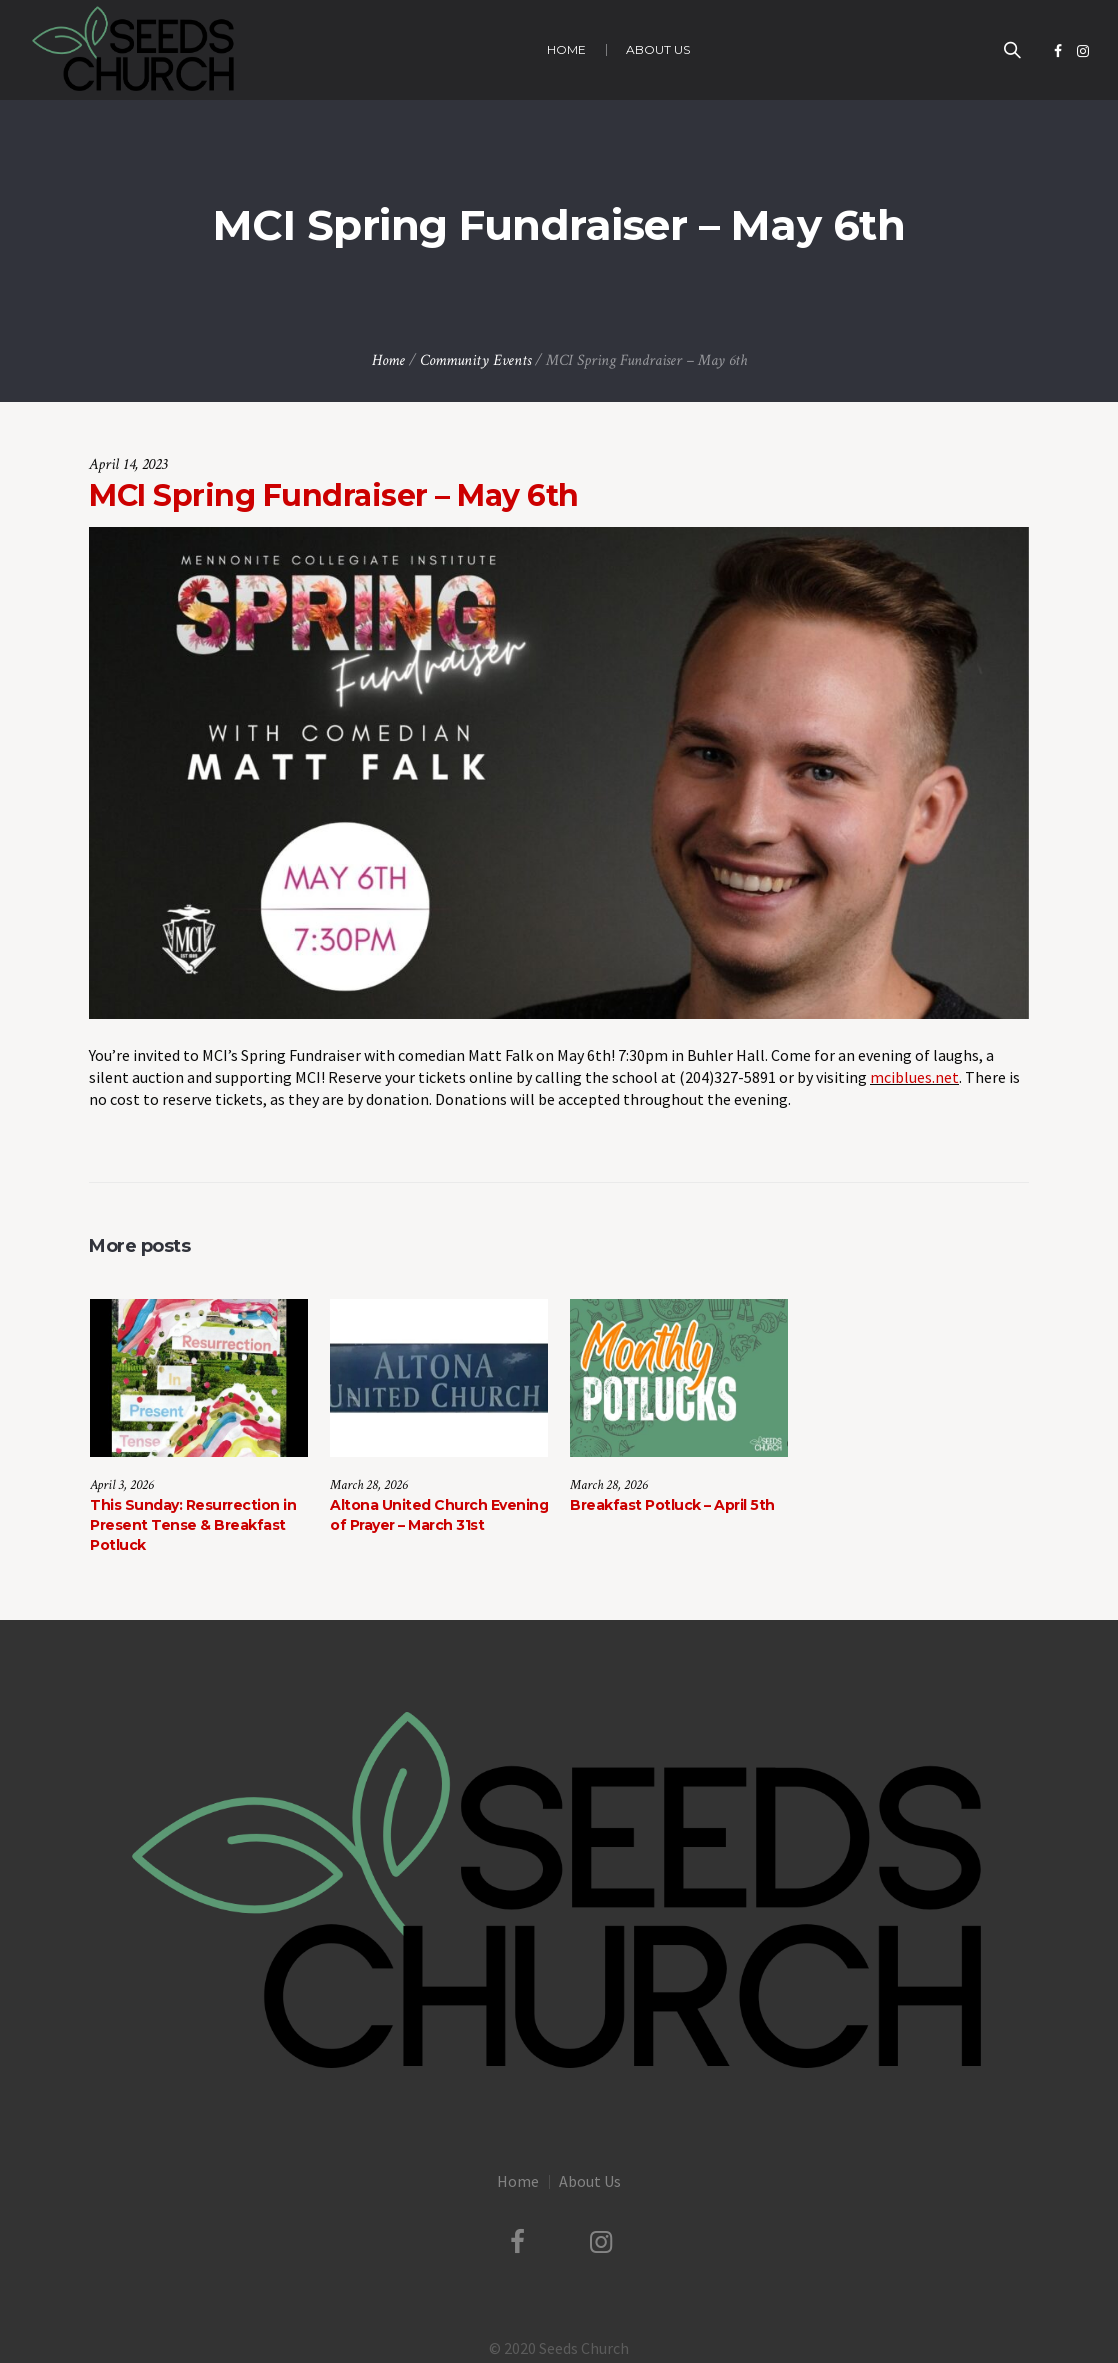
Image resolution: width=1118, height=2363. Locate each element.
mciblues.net (914, 1077)
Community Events (475, 360)
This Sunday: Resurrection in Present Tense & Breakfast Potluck (193, 1525)
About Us (590, 2178)
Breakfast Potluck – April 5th (672, 1505)
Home (388, 360)
